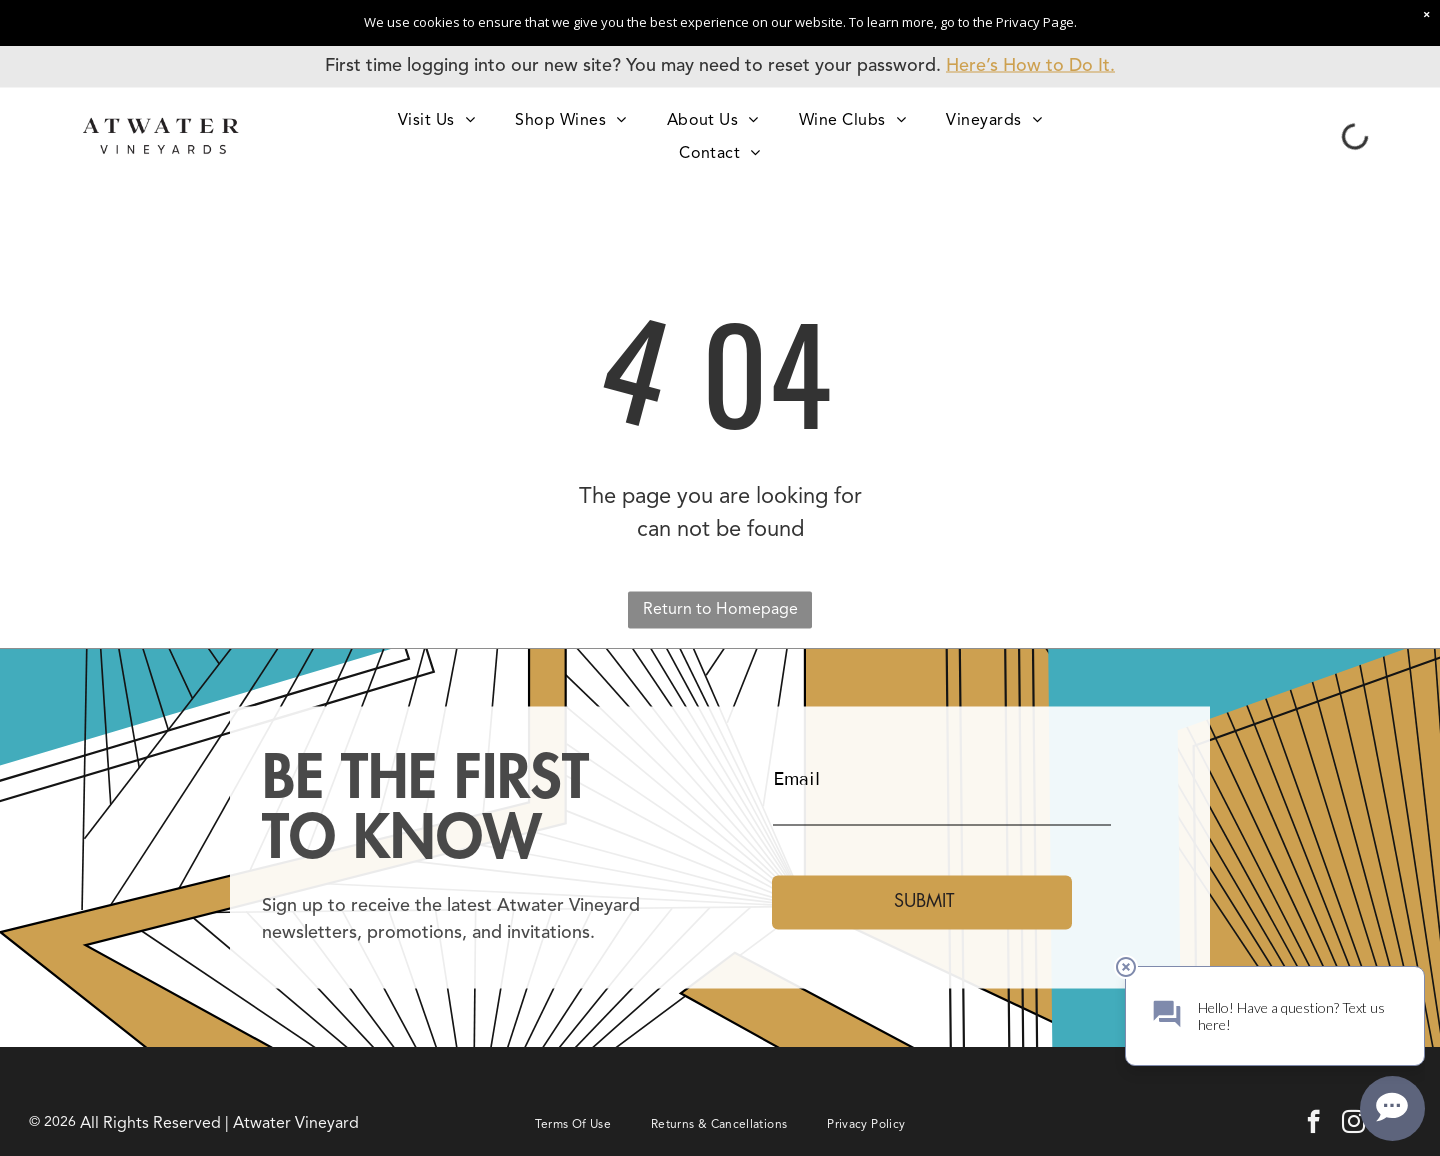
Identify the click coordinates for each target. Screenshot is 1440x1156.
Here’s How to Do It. (1030, 66)
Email (796, 778)
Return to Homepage (720, 610)
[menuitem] (436, 119)
